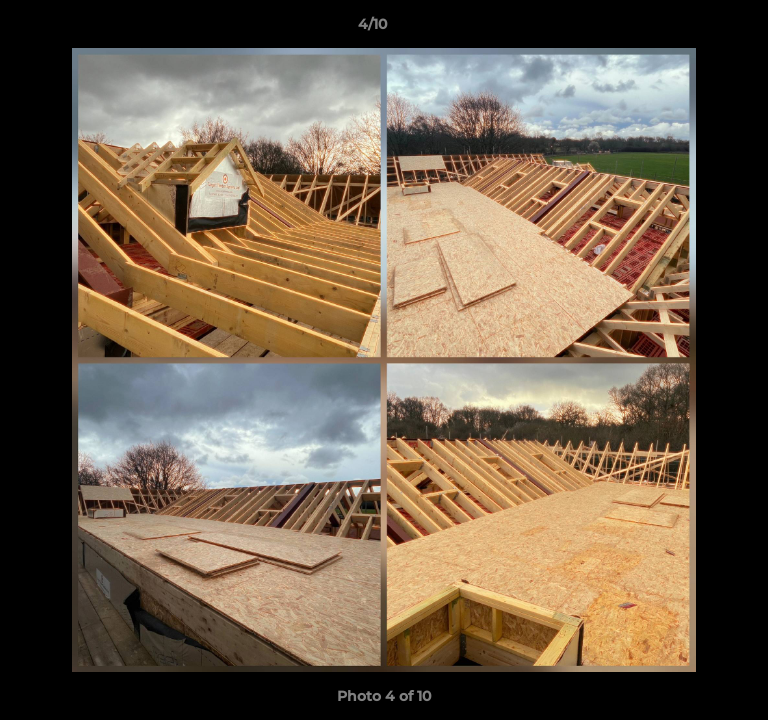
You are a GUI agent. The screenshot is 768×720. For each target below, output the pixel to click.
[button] (696, 29)
